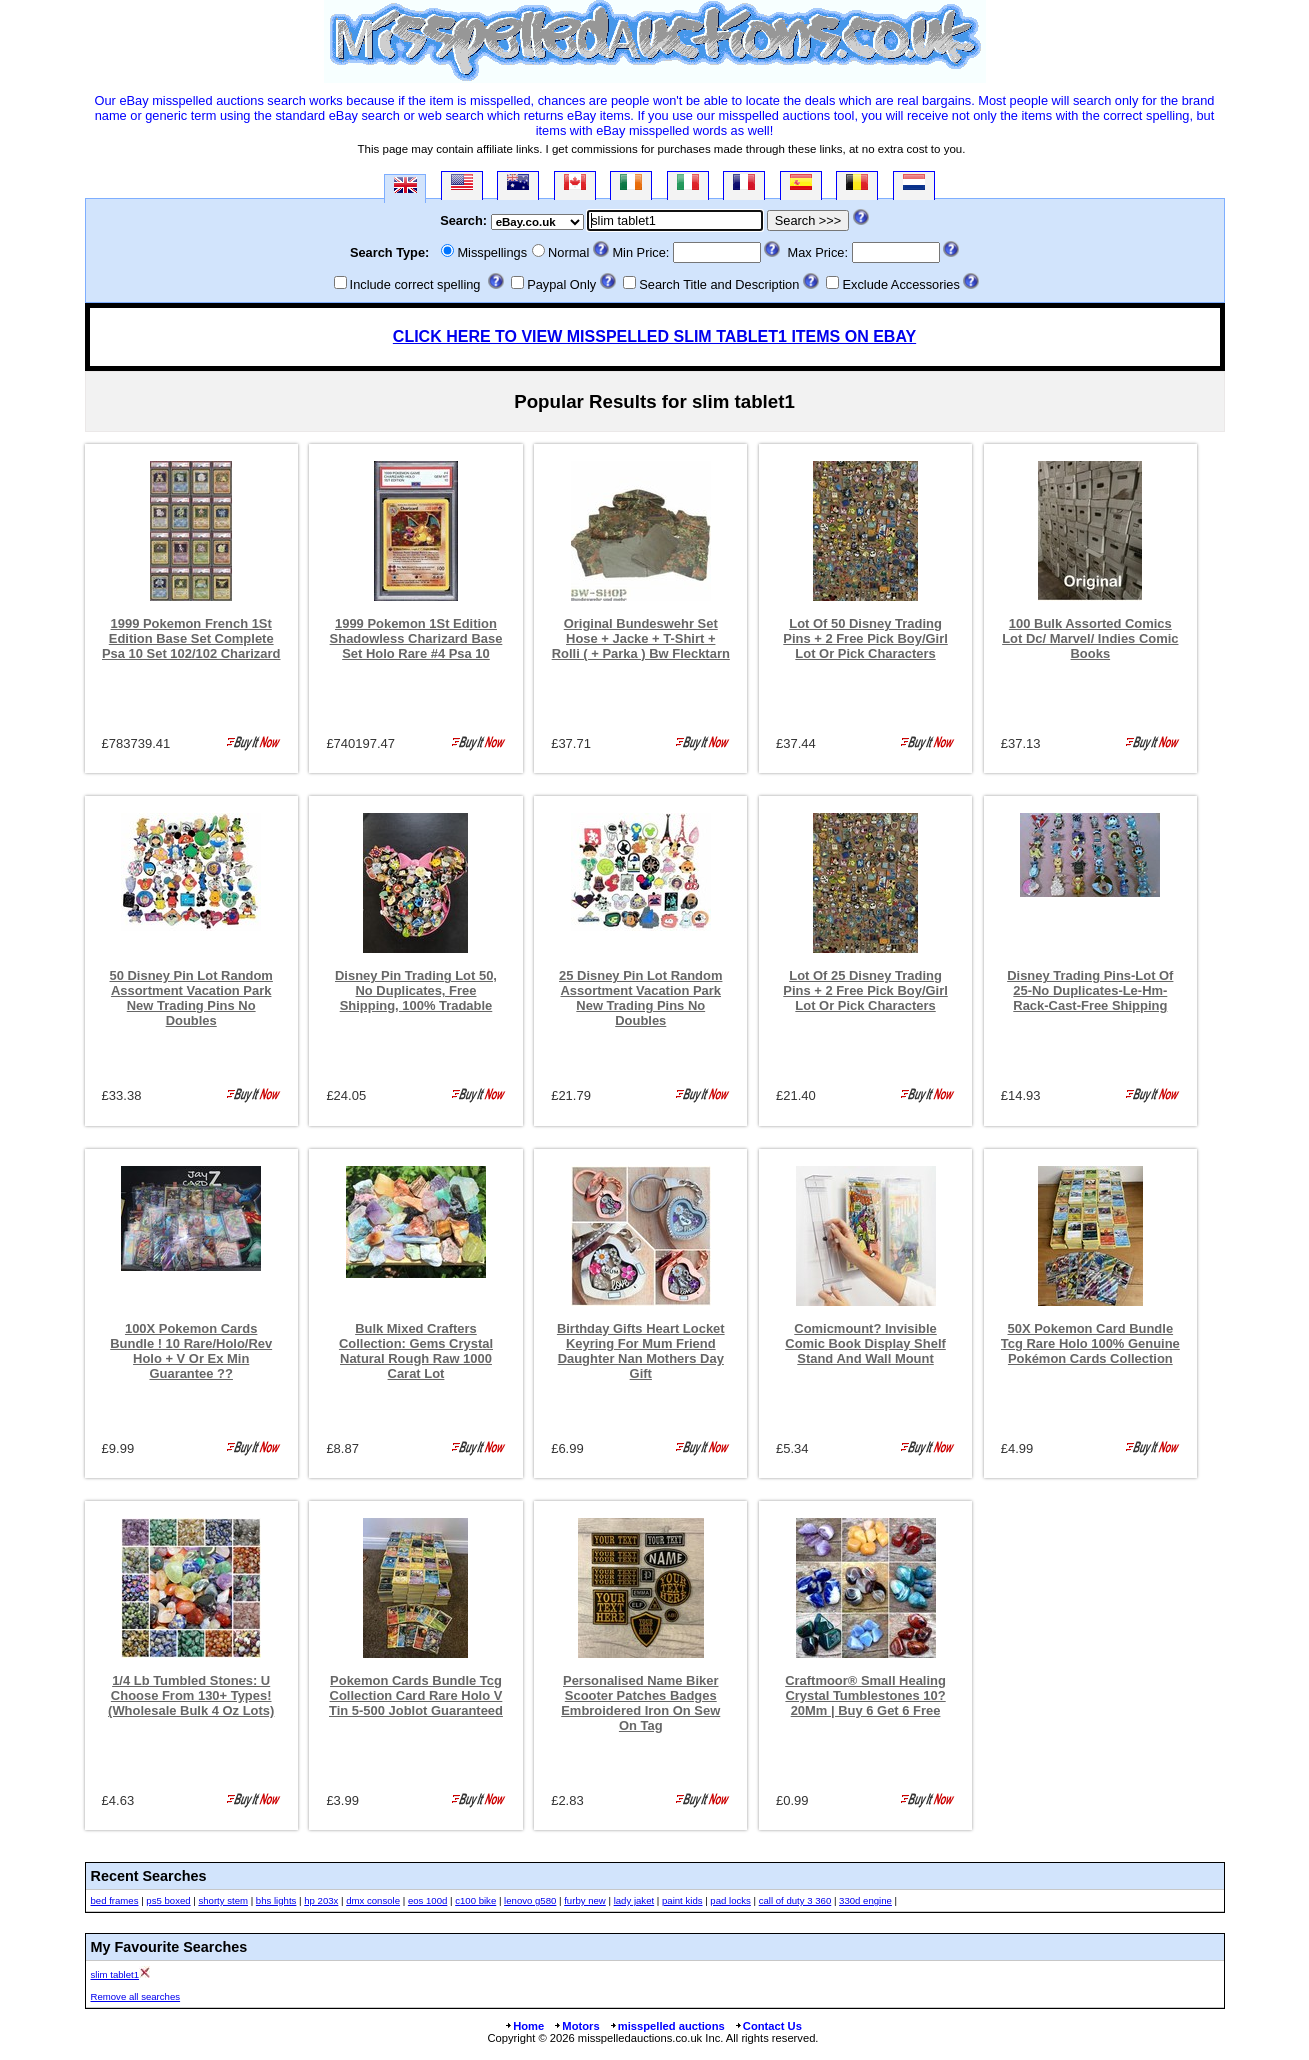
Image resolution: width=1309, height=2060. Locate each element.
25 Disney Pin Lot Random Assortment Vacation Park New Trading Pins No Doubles (640, 998)
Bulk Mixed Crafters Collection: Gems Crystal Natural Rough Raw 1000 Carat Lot (416, 1351)
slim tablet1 (115, 1974)
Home (524, 2026)
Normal (568, 252)
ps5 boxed (168, 1900)
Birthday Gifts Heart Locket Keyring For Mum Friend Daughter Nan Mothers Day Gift (641, 1351)
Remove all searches (136, 1996)
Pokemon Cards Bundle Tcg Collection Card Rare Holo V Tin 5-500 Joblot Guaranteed (416, 1695)
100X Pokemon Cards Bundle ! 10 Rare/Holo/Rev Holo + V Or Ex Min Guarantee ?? (191, 1351)
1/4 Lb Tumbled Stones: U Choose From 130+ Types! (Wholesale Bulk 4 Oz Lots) (191, 1695)
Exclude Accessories (900, 284)
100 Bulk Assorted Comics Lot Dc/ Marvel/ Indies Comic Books (1090, 638)
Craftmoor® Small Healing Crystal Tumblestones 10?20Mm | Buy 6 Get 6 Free (865, 1695)
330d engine (865, 1900)
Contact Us (768, 2026)
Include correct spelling (415, 284)
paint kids (682, 1900)
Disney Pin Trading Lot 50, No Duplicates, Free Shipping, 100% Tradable (416, 990)
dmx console (373, 1900)
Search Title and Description (719, 284)
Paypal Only (561, 284)
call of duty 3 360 (795, 1900)
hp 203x (321, 1900)
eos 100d (427, 1900)
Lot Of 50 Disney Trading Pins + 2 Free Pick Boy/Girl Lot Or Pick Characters (865, 638)
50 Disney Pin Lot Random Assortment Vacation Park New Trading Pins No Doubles (191, 998)
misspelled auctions (667, 2026)
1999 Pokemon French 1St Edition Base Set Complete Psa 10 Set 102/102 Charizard (191, 638)
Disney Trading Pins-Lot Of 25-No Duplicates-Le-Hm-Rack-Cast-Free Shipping (1090, 990)
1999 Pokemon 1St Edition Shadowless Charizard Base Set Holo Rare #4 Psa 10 (416, 638)
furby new (585, 1900)
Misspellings (492, 252)
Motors (576, 2026)
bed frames (115, 1900)
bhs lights (276, 1900)
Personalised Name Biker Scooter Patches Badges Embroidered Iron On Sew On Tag (640, 1703)
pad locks (730, 1900)
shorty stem (223, 1900)
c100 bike (475, 1900)
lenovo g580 (530, 1900)
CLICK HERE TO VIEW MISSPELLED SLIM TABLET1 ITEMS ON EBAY (654, 336)
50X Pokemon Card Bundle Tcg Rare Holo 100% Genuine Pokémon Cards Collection (1090, 1343)
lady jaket (634, 1900)
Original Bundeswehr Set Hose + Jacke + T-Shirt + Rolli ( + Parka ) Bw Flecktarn (641, 638)
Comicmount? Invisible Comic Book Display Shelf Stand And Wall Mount (865, 1343)
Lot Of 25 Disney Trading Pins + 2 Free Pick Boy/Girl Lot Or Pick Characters (865, 990)
